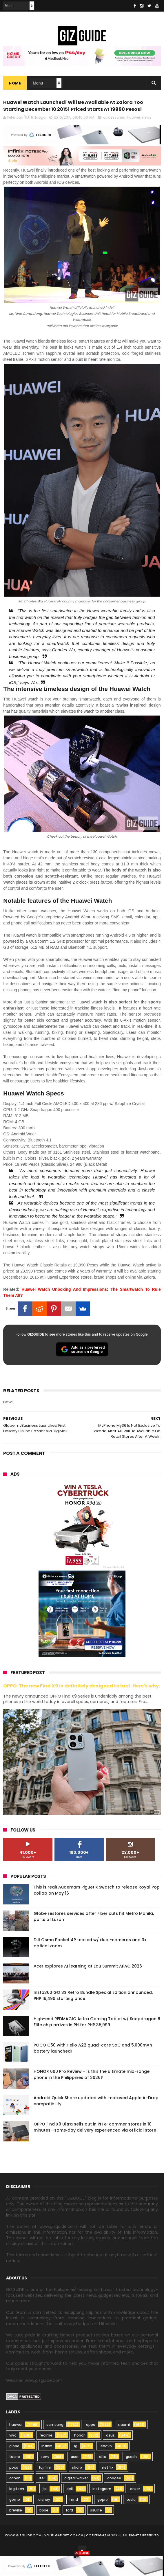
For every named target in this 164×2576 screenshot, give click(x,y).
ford (69, 2529)
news (146, 136)
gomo (14, 2518)
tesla (131, 2518)
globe (14, 2464)
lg (75, 2464)
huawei (133, 136)
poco (13, 2486)
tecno (14, 2475)
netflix (107, 2486)
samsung (54, 2443)
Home (15, 84)
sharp (77, 2486)
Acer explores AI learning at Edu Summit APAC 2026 (88, 1985)
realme (46, 2454)
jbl (45, 2507)
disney (44, 2518)
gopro (102, 2518)
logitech (16, 2507)
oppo (90, 2443)
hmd (74, 2518)
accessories (114, 136)
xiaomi (124, 2443)
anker (135, 2507)
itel (42, 2496)
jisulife (96, 2529)
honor (79, 2454)
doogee (114, 2496)
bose (43, 2529)
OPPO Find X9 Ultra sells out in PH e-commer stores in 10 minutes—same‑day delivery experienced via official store (95, 2146)
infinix (46, 2464)
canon (15, 2496)
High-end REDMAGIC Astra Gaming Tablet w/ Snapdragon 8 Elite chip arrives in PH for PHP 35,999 (97, 2041)
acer (75, 2475)
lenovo (106, 2464)
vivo (13, 2454)
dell (69, 2507)
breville (15, 2529)
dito (102, 2475)
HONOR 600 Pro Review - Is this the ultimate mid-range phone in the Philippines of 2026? (92, 2093)
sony (45, 2475)
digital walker (76, 2496)
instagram (101, 2507)
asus (110, 2454)
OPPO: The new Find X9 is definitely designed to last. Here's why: (81, 1704)
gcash (131, 2475)
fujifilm (45, 2486)
